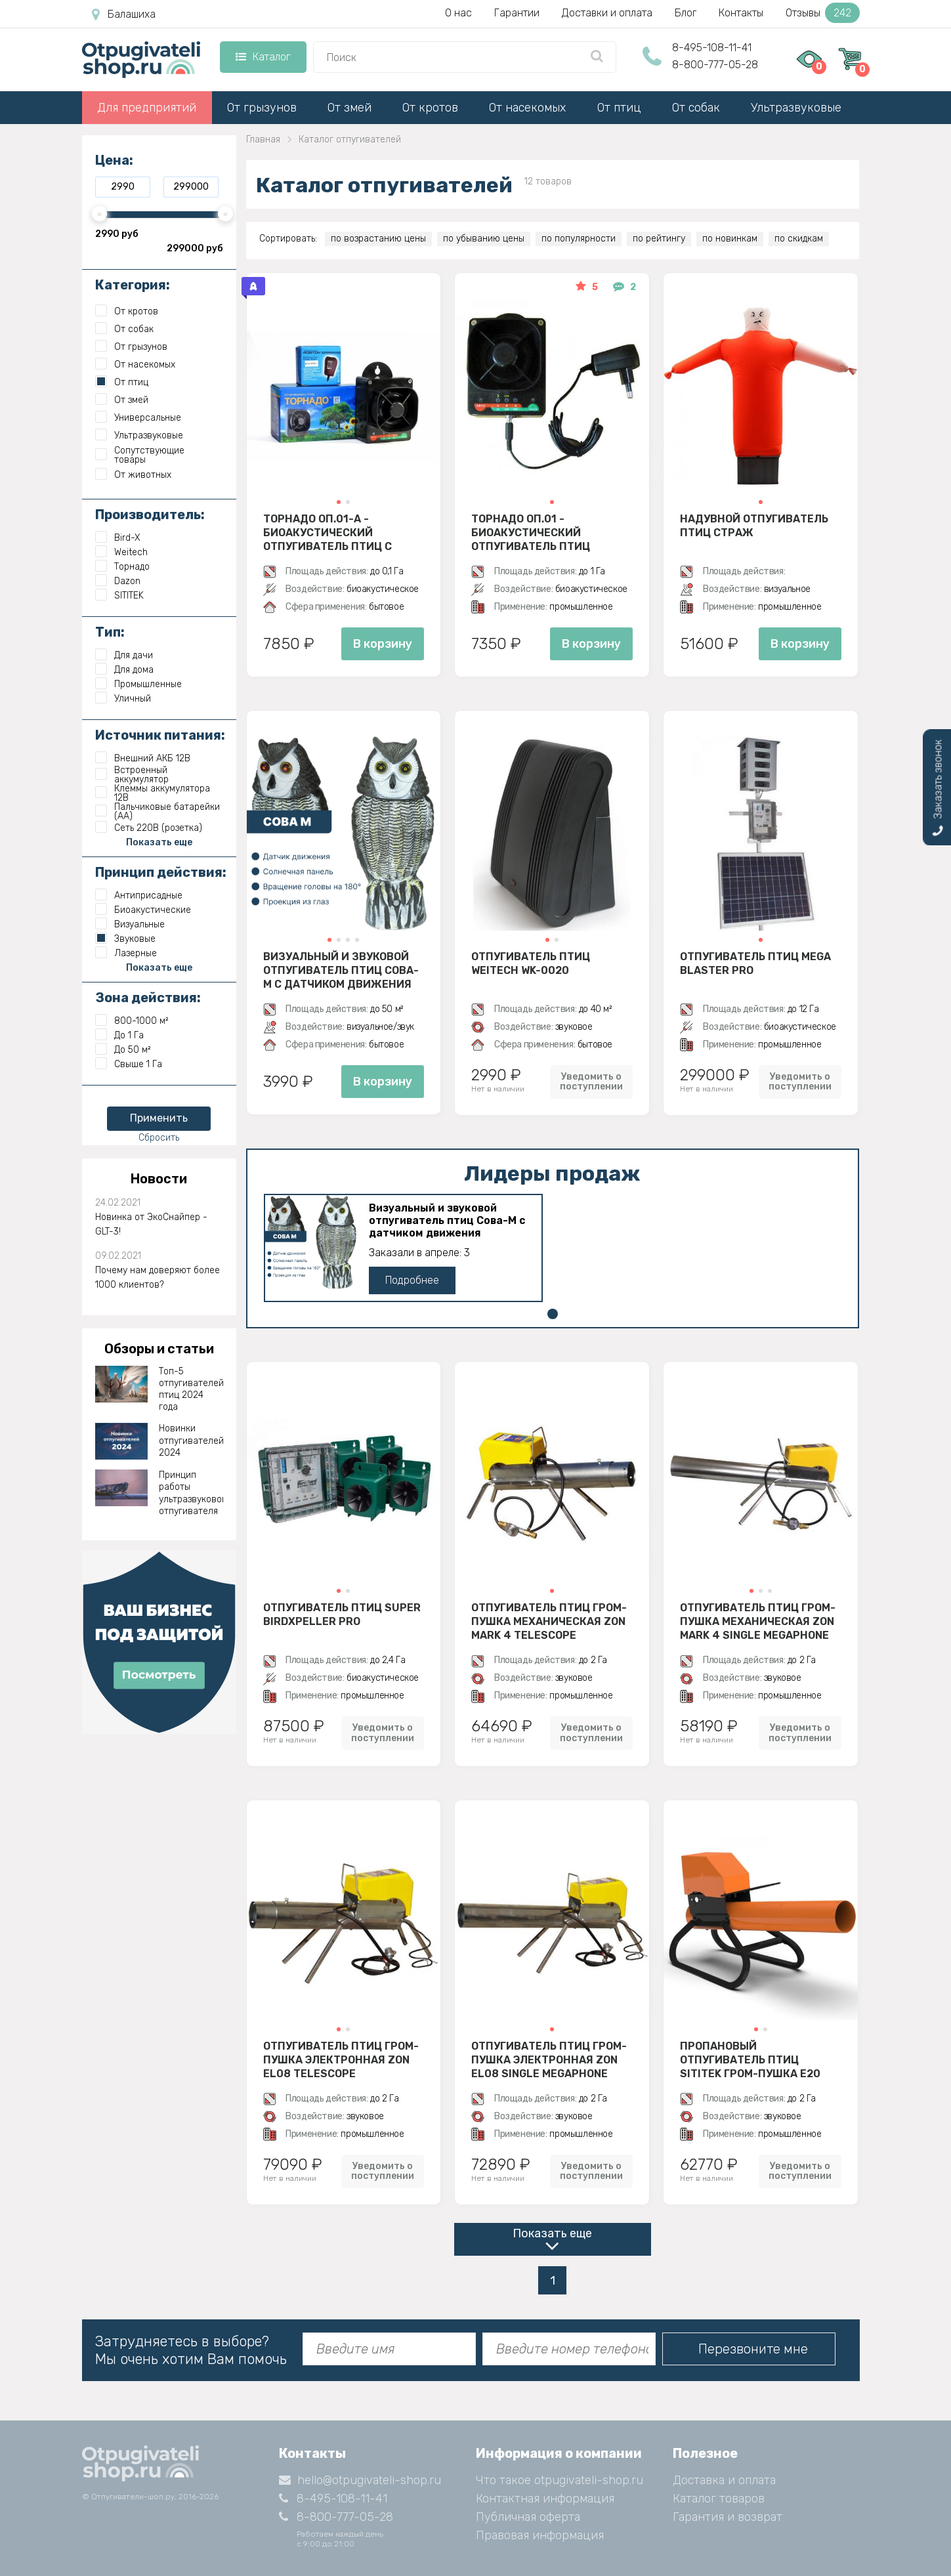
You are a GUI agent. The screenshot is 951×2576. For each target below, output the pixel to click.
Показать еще (552, 2233)
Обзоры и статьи (159, 1348)
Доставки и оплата (607, 13)
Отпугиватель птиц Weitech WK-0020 (530, 963)
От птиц (619, 107)
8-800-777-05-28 (715, 64)
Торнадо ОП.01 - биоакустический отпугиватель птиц (530, 532)
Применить (159, 1118)
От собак (696, 107)
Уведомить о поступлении (591, 1081)
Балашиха (124, 14)
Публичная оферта (528, 2517)
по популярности (578, 238)
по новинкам (729, 238)
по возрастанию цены (378, 238)
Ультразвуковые (796, 107)
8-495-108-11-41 (711, 47)
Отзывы (823, 13)
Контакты (741, 13)
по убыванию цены (483, 238)
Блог (685, 13)
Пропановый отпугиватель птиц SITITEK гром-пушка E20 (750, 2059)
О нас (458, 13)
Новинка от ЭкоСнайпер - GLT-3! (151, 1224)
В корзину (382, 644)
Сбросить (158, 1137)
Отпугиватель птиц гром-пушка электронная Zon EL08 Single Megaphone (549, 2059)
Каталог (263, 57)
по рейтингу (659, 238)
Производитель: (150, 514)
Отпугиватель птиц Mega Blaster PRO (755, 963)
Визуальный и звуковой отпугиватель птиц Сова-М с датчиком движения (341, 970)
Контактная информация (545, 2498)
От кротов (430, 107)
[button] (339, 502)
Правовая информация (540, 2535)
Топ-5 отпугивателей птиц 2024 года (191, 1389)
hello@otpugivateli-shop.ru (360, 2480)
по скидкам (798, 238)
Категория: (132, 285)
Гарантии (516, 13)
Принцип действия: (160, 872)
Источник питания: (160, 735)
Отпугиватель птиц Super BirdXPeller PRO (342, 1614)
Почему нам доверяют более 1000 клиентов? (157, 1277)
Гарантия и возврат (727, 2517)
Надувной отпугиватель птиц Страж (754, 526)
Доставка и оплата (724, 2480)
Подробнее (412, 1280)
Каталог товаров (719, 2498)
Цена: (114, 160)
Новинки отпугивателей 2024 (191, 1440)
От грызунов (262, 107)
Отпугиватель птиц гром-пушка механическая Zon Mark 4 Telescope (549, 1621)
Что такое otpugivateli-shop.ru (559, 2480)
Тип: (110, 632)
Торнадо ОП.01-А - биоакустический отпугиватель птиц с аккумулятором (327, 532)
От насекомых (527, 107)
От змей (349, 107)
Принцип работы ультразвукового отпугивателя (191, 1493)
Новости (159, 1179)
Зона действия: (148, 997)
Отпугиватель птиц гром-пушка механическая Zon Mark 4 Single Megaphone (757, 1621)
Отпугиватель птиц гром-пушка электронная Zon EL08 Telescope (341, 2059)
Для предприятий (146, 107)
